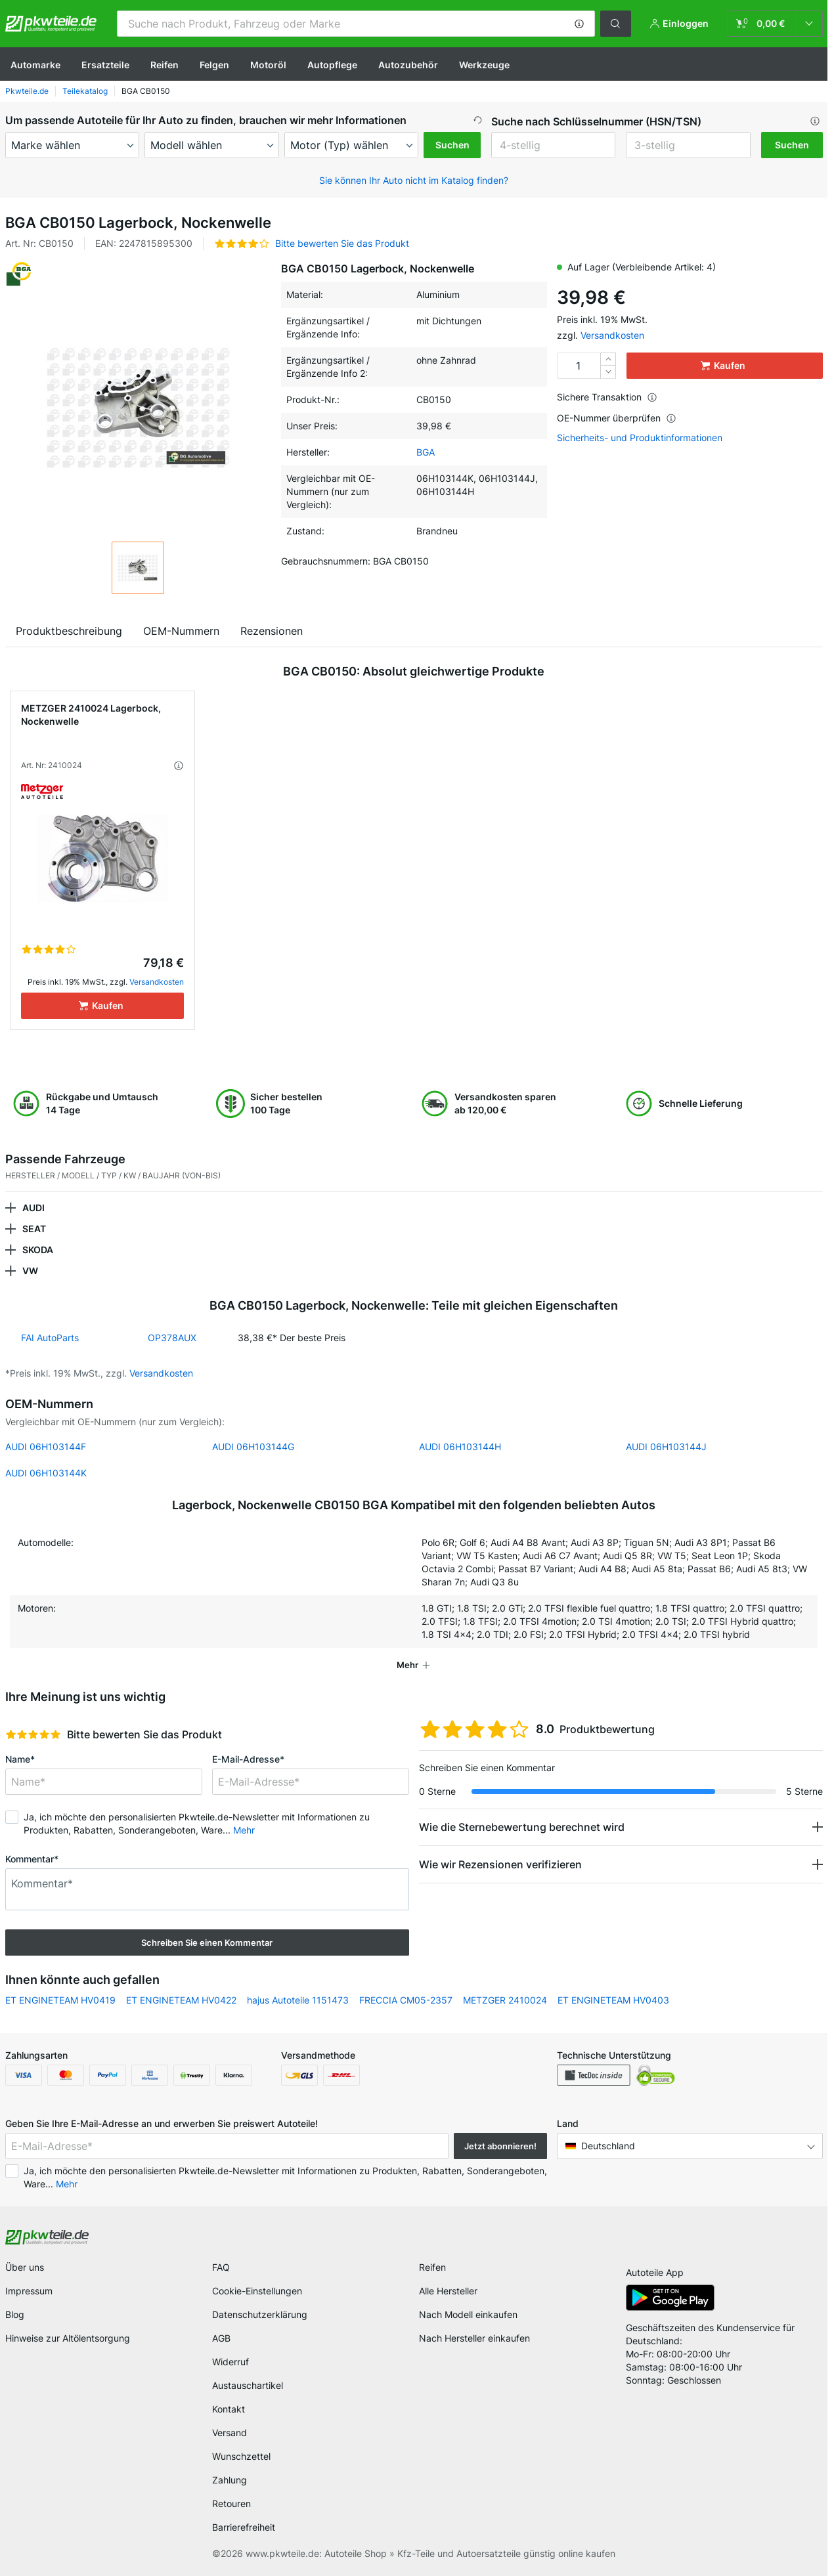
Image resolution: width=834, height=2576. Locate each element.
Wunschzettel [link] (241, 2456)
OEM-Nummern (181, 630)
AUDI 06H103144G (253, 1446)
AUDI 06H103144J (666, 1446)
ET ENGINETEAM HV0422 (181, 2000)
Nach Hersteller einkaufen (474, 2338)
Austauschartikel (247, 2385)
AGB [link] (221, 2338)
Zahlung (229, 2479)
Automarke (35, 64)
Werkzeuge (484, 64)
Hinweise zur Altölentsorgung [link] (67, 2338)
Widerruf (230, 2361)
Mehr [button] (244, 1829)
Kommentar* (31, 1858)
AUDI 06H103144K (46, 1472)
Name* (20, 1759)
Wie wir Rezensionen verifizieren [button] (500, 1864)
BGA (425, 452)
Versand (229, 2432)
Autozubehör (408, 64)
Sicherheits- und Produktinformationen (639, 438)
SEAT (34, 1228)
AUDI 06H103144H (460, 1446)
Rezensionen (271, 630)
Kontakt (228, 2409)
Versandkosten (612, 335)
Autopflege (332, 64)
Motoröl (268, 64)
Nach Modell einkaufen (468, 2314)
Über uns (24, 2267)
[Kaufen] (102, 1006)
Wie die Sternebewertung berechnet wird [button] (522, 1827)
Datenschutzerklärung (259, 2314)
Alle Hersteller (448, 2290)
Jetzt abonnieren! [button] (500, 2146)
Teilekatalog (85, 91)
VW (30, 1270)
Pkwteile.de (27, 91)
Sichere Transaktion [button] (607, 396)
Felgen (214, 64)
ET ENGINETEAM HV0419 (60, 2000)
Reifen (164, 64)
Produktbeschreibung (69, 630)
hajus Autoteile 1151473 (298, 2000)
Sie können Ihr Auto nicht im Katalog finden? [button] (413, 180)
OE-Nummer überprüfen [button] (616, 417)
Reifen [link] (432, 2267)
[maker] (72, 145)
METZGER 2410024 (505, 2000)
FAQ (221, 2267)
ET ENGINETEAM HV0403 (613, 2000)
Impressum (29, 2290)
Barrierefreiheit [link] (243, 2527)
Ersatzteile (105, 64)
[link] (775, 24)
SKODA (37, 1249)
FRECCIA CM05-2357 (405, 2000)
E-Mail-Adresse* (248, 1759)
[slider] (33, 1734)
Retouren (231, 2503)
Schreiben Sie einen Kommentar (207, 1942)
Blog (14, 2314)
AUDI (33, 1207)
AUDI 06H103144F (45, 1446)
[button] (579, 24)
